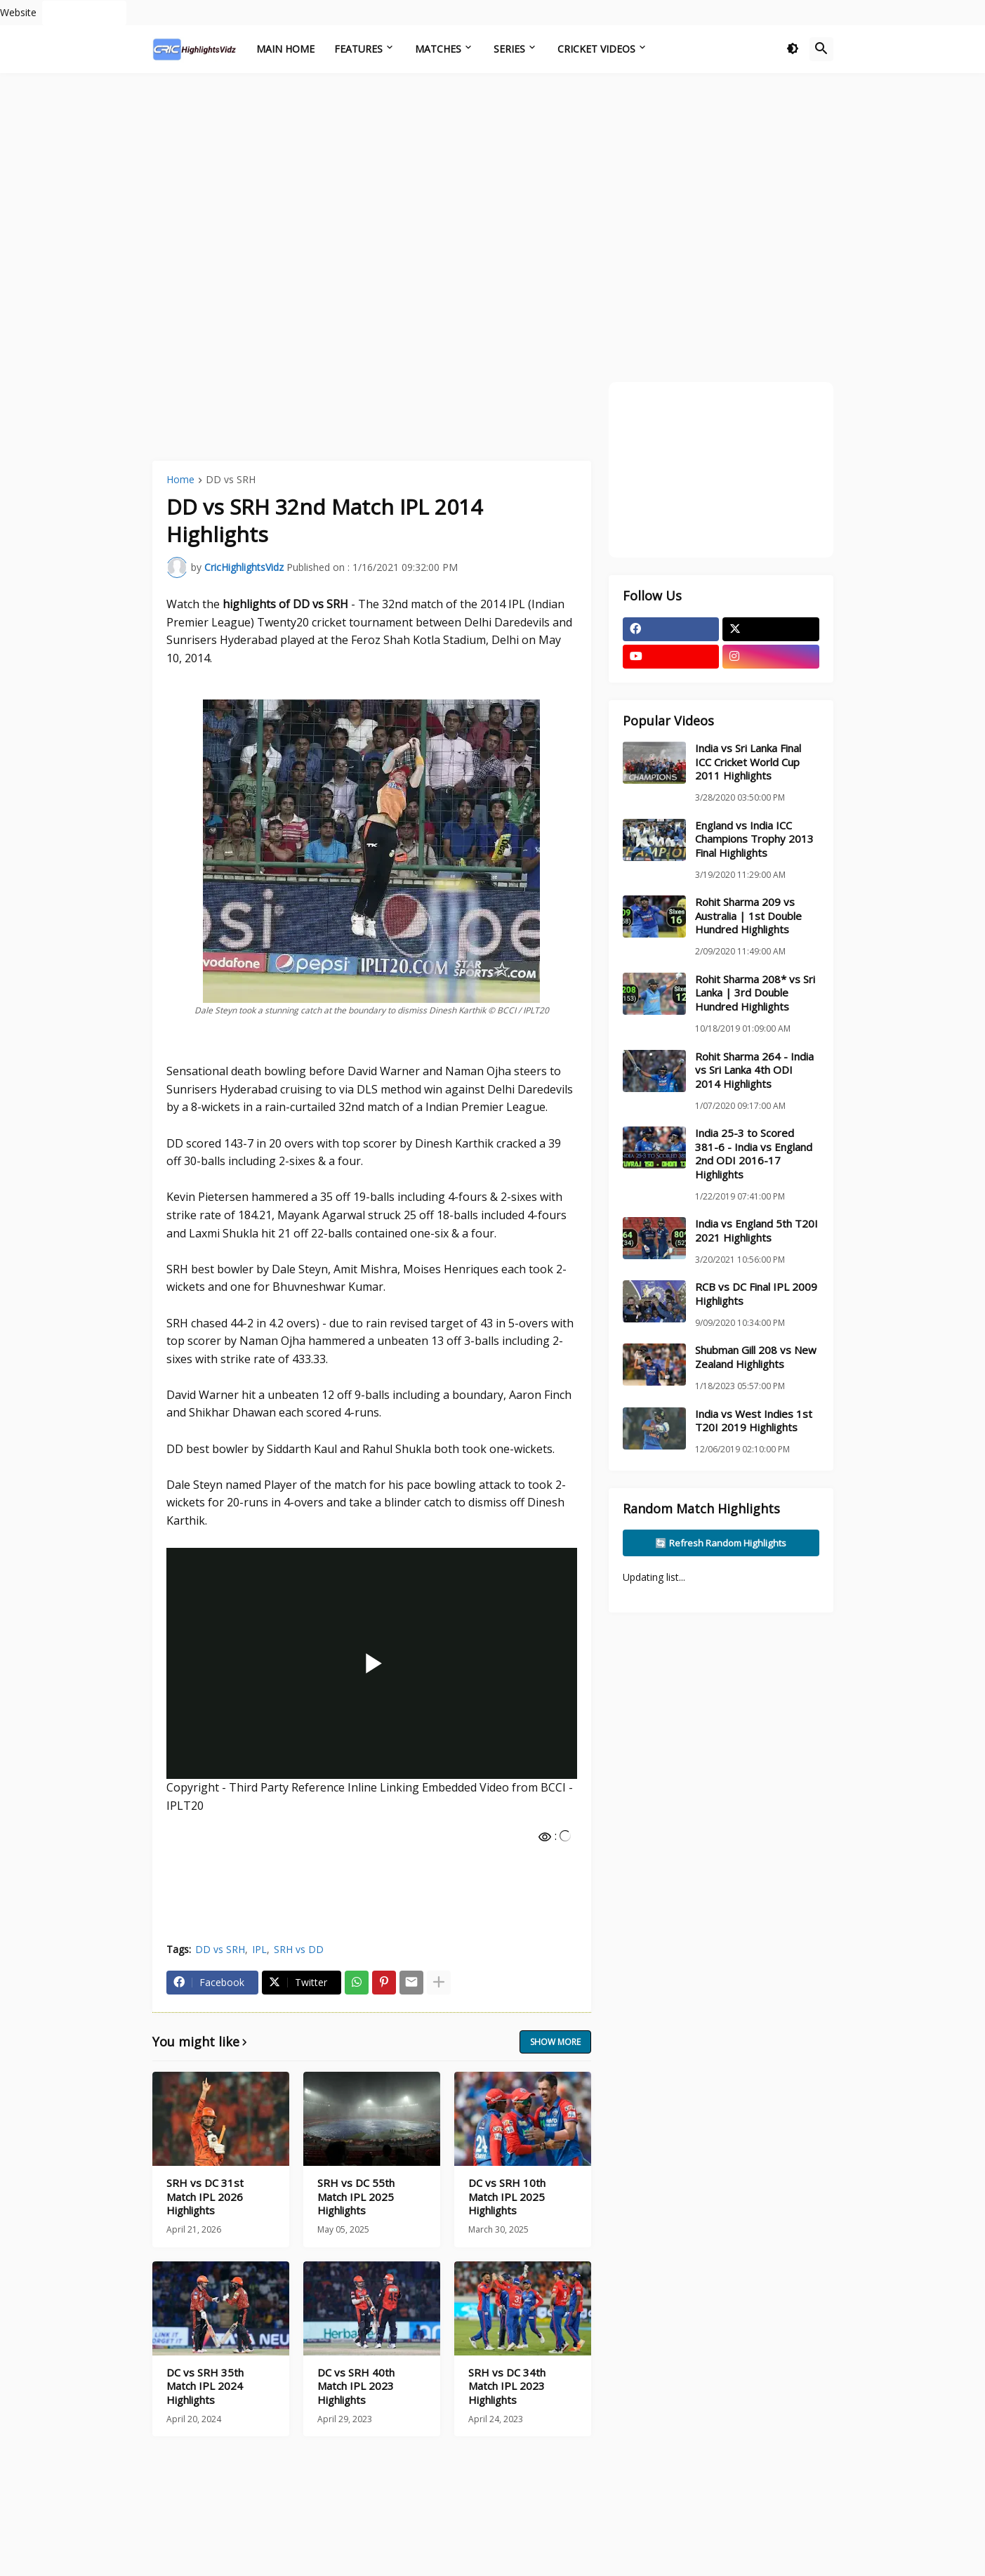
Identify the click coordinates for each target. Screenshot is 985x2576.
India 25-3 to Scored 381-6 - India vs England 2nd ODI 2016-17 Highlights (753, 1153)
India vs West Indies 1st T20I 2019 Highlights (753, 1421)
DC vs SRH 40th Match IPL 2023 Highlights (356, 2386)
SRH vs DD (299, 1949)
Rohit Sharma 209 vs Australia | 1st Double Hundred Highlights (748, 915)
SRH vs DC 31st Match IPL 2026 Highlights (205, 2196)
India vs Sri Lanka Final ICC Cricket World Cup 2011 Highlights (748, 762)
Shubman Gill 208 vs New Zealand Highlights (756, 1357)
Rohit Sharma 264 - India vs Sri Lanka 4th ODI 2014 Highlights (754, 1070)
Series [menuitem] (509, 48)
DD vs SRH (231, 480)
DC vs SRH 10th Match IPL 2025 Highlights (507, 2196)
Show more (555, 2042)
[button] (792, 49)
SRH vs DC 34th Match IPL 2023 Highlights (507, 2386)
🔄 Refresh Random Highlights (720, 1543)
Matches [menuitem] (438, 48)
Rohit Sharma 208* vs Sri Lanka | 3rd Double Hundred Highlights (755, 993)
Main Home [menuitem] (285, 48)
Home (180, 480)
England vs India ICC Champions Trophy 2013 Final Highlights (754, 839)
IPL (259, 1949)
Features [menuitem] (358, 48)
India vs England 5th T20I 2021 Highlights (756, 1230)
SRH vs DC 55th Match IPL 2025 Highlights (356, 2196)
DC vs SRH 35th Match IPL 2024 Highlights (205, 2386)
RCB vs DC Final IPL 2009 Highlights (756, 1294)
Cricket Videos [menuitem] (596, 48)
